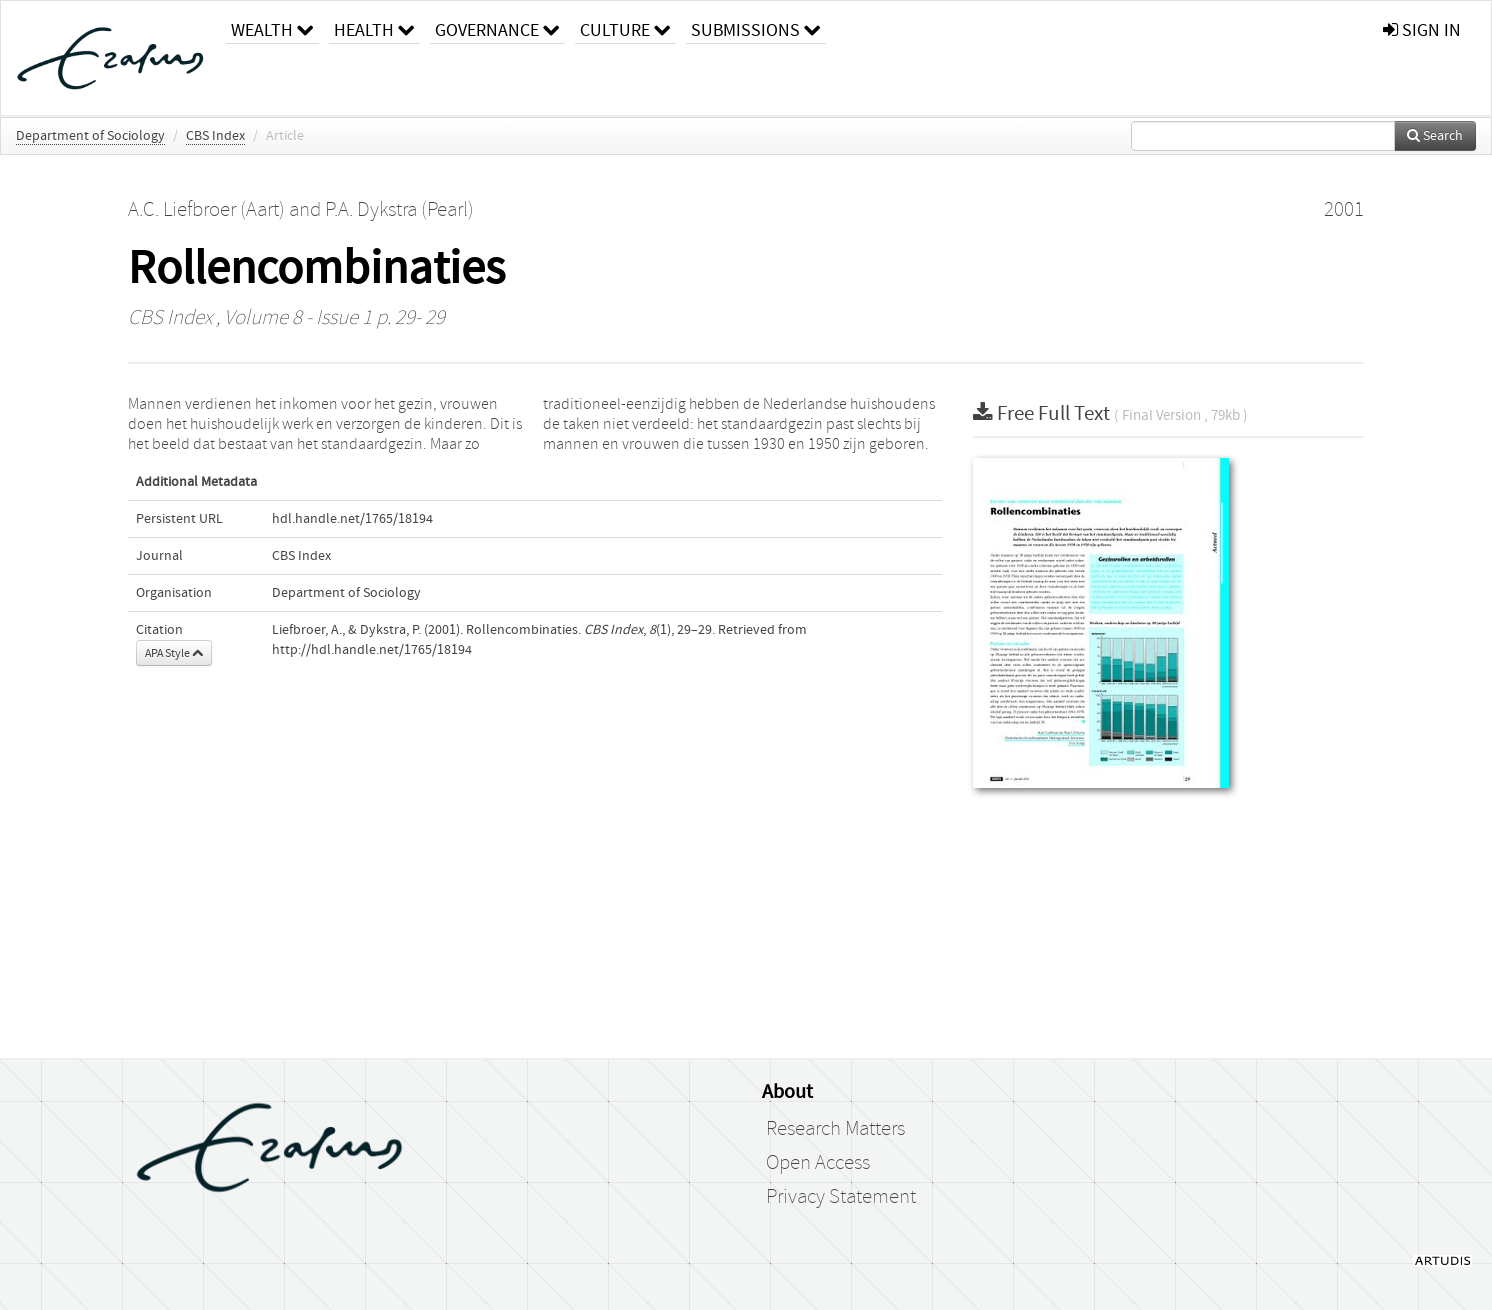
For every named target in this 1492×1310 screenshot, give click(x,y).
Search (1435, 136)
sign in (1422, 30)
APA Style (174, 653)
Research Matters (835, 1129)
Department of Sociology (90, 136)
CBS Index (215, 136)
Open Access (818, 1163)
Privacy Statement (841, 1197)
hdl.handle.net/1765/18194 (352, 519)
